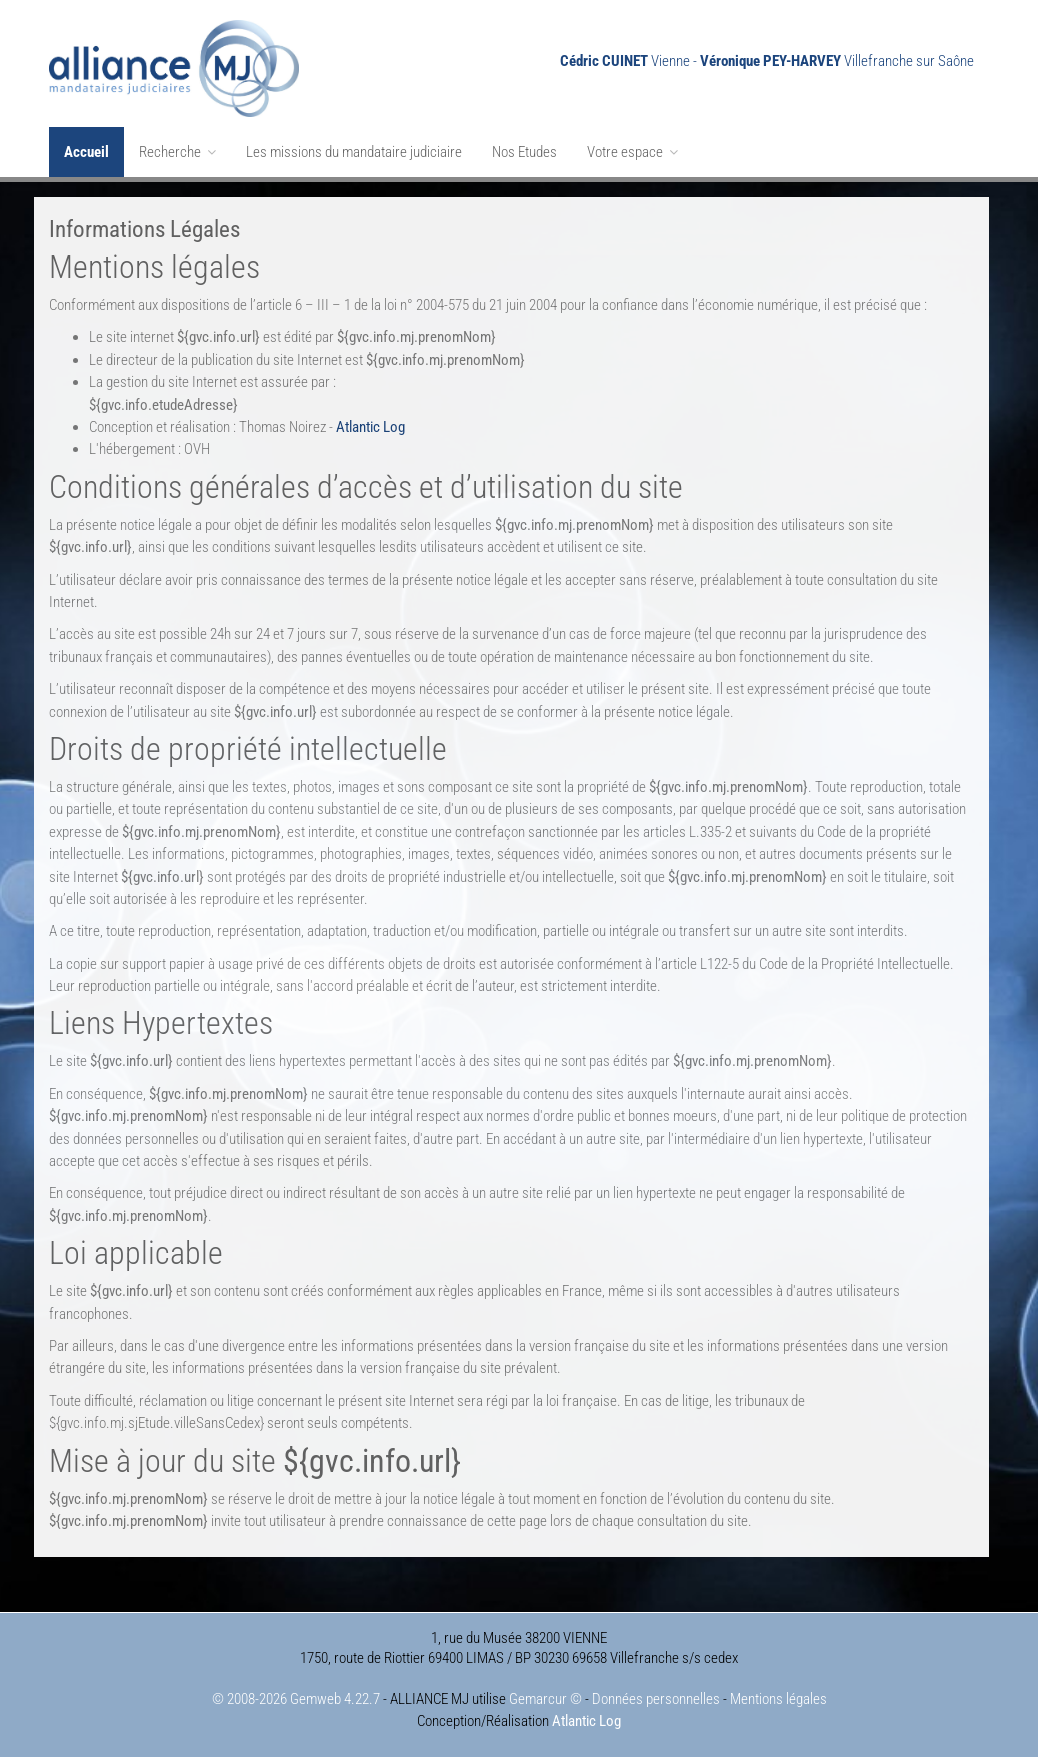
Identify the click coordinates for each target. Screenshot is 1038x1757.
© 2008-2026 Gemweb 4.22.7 (296, 1699)
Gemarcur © (545, 1699)
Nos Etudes (524, 152)
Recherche (177, 152)
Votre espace (632, 152)
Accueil (86, 152)
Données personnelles (656, 1699)
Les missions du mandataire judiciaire (354, 152)
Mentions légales (778, 1699)
